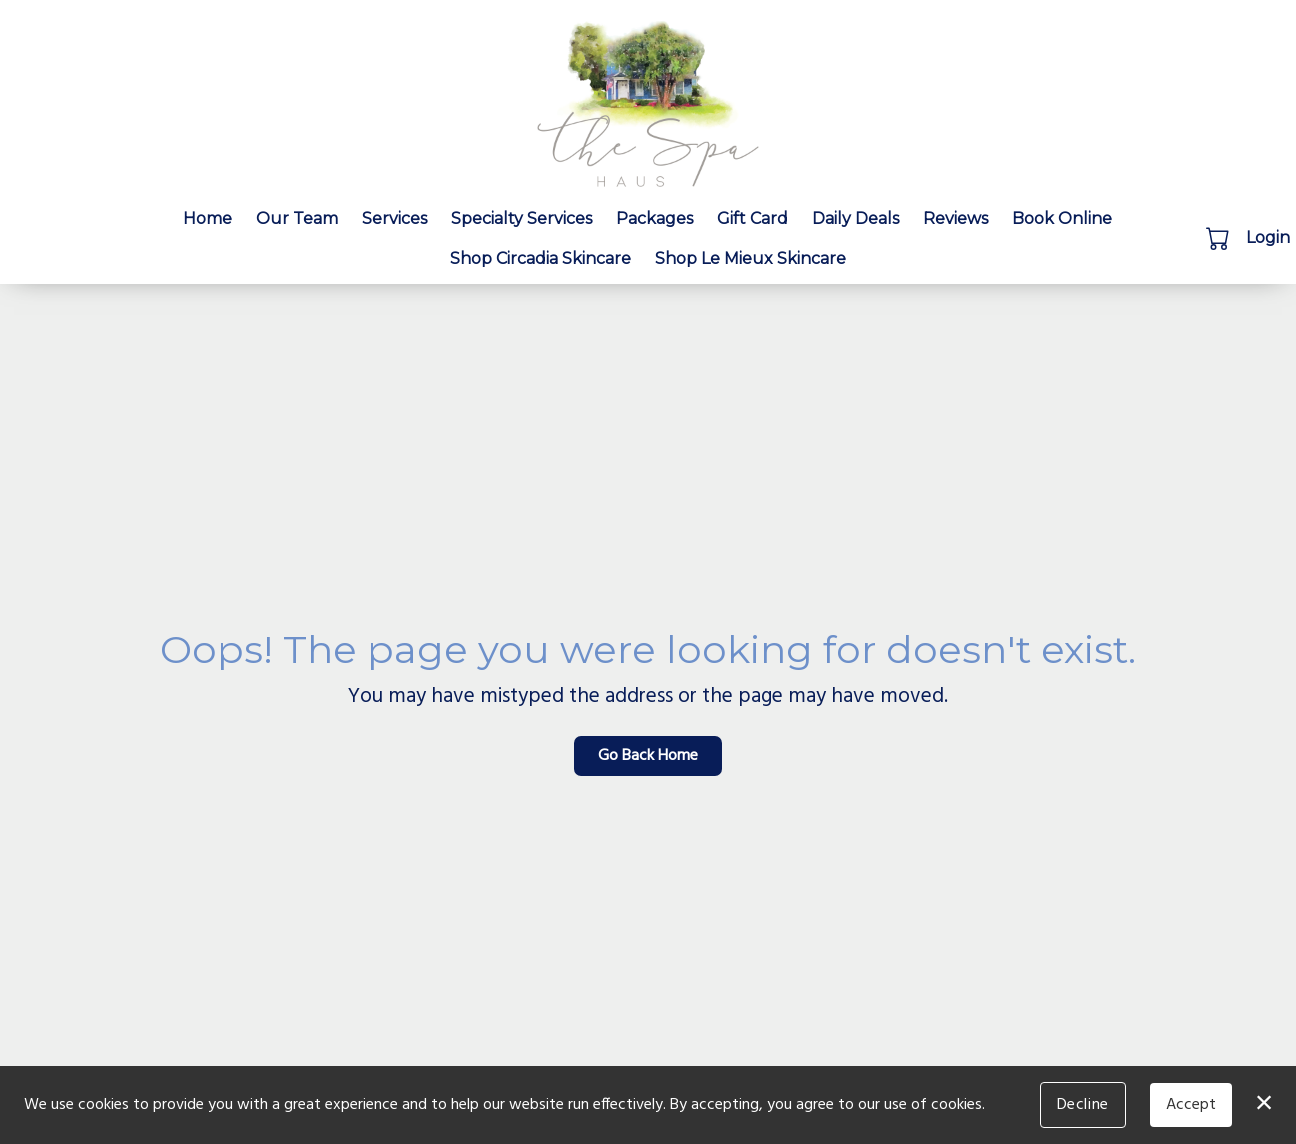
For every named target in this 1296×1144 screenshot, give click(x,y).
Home (207, 218)
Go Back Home (648, 756)
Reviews (955, 218)
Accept (1191, 1105)
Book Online (1062, 218)
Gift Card (752, 218)
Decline (1083, 1105)
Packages (654, 218)
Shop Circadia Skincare (540, 258)
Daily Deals (855, 218)
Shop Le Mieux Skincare (750, 258)
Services (394, 218)
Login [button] (1268, 237)
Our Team (297, 218)
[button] (1219, 238)
